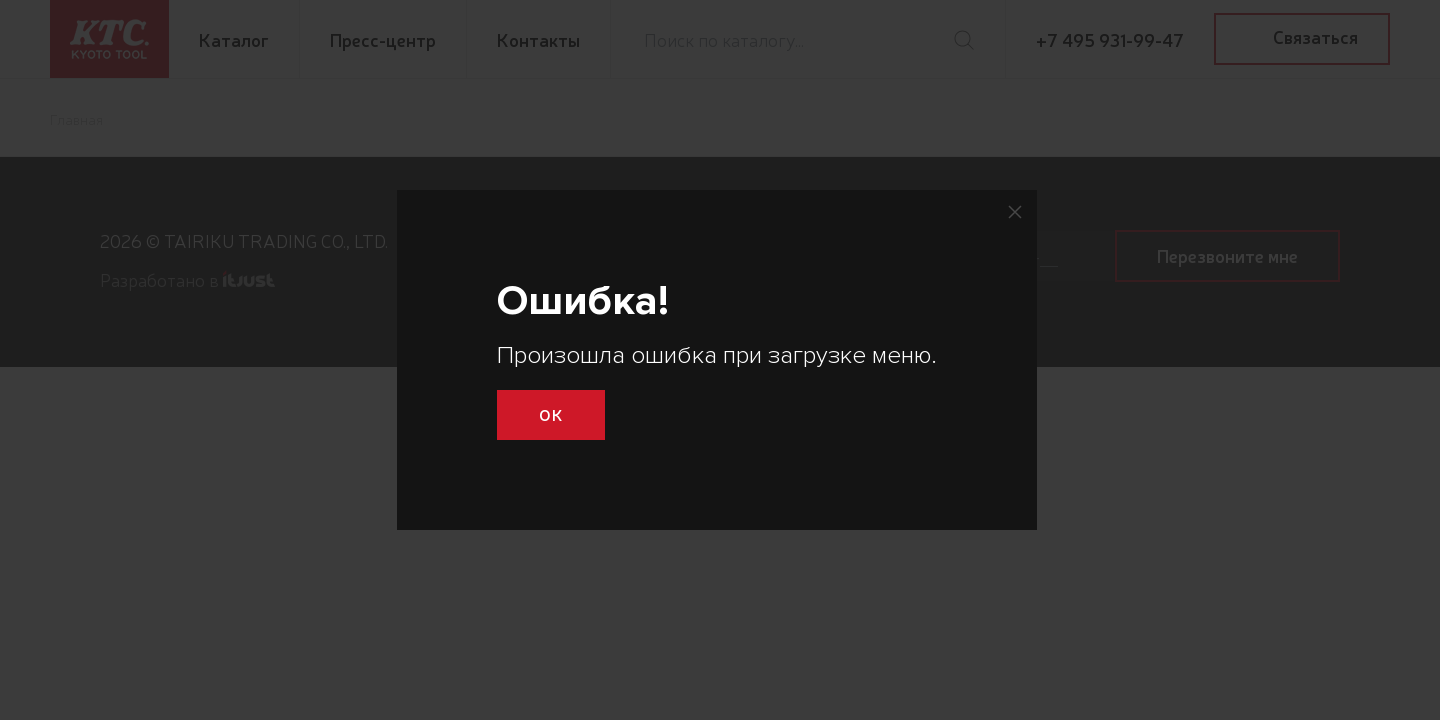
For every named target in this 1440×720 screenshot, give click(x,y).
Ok (551, 414)
